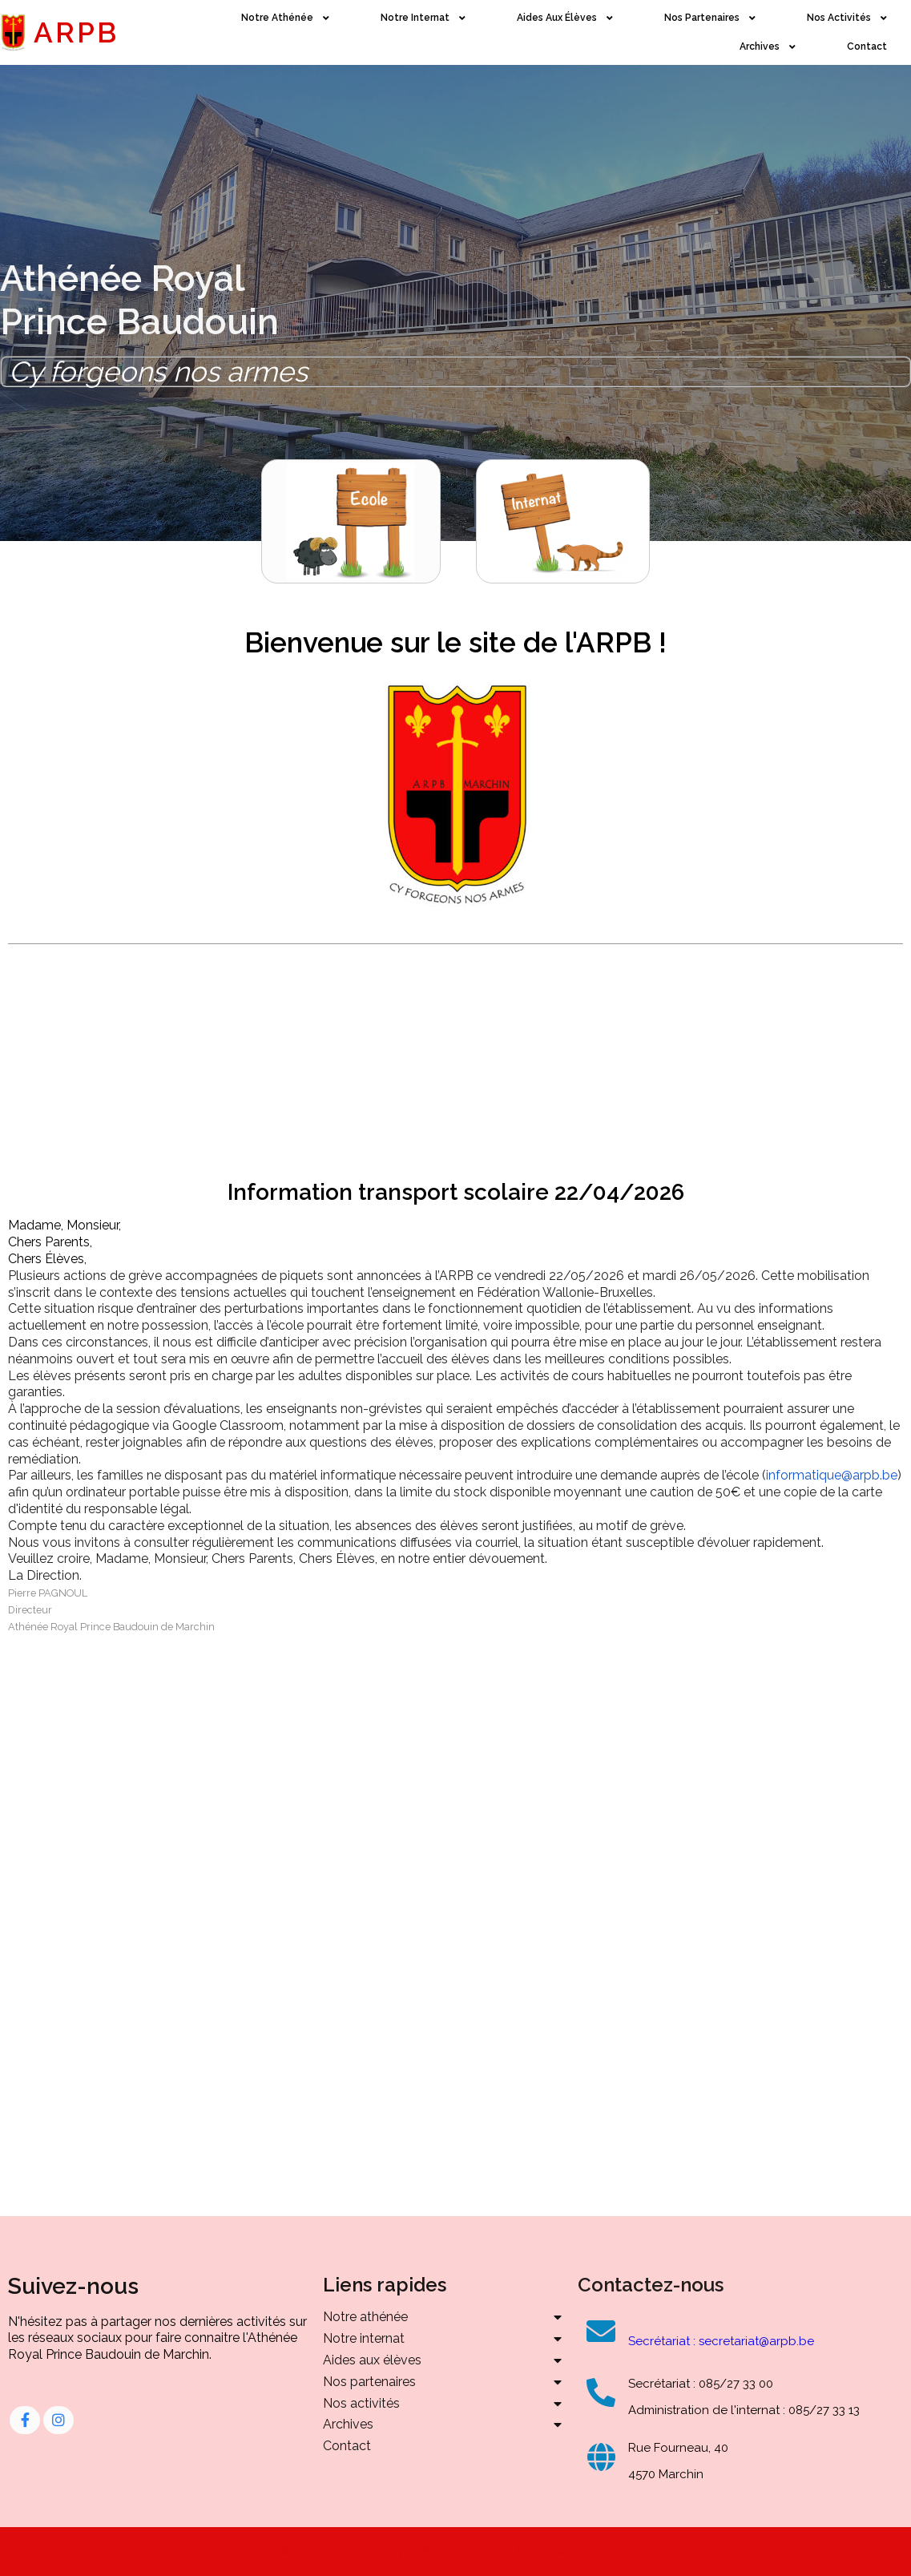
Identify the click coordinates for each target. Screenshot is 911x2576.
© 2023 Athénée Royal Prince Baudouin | (401, 2550)
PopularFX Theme (577, 2550)
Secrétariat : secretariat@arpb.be (721, 2341)
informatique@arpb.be (831, 1475)
